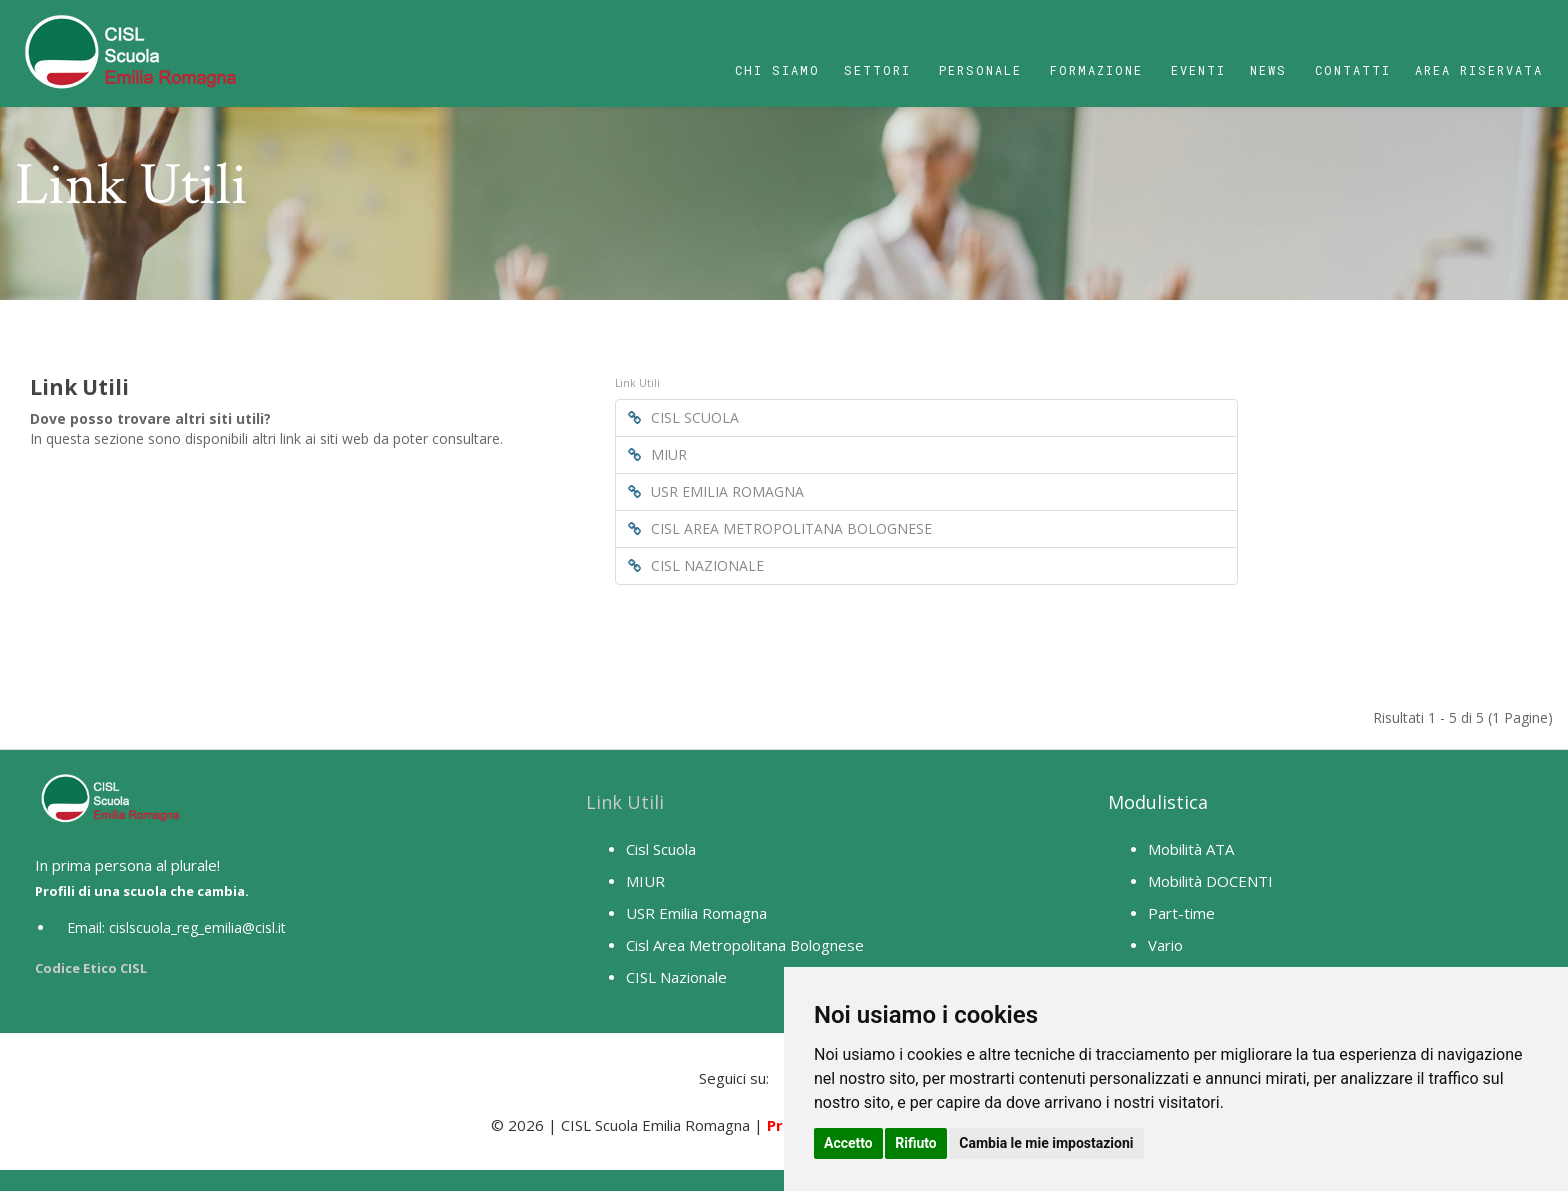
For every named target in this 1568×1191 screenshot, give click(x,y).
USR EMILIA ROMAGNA (716, 491)
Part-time (1181, 913)
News (1268, 70)
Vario (1165, 945)
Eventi (1198, 70)
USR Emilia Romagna (696, 913)
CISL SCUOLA (683, 417)
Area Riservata (1479, 70)
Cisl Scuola (661, 849)
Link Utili (625, 802)
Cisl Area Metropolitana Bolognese (745, 945)
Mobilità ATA (1191, 849)
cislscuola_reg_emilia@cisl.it (197, 927)
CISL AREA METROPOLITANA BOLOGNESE (780, 528)
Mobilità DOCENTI (1210, 881)
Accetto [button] (848, 1143)
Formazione (1096, 70)
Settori (877, 70)
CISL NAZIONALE (696, 565)
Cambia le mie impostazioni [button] (1046, 1143)
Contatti (1353, 70)
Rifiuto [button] (916, 1143)
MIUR (657, 454)
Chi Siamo (777, 70)
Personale (980, 70)
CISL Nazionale (676, 977)
